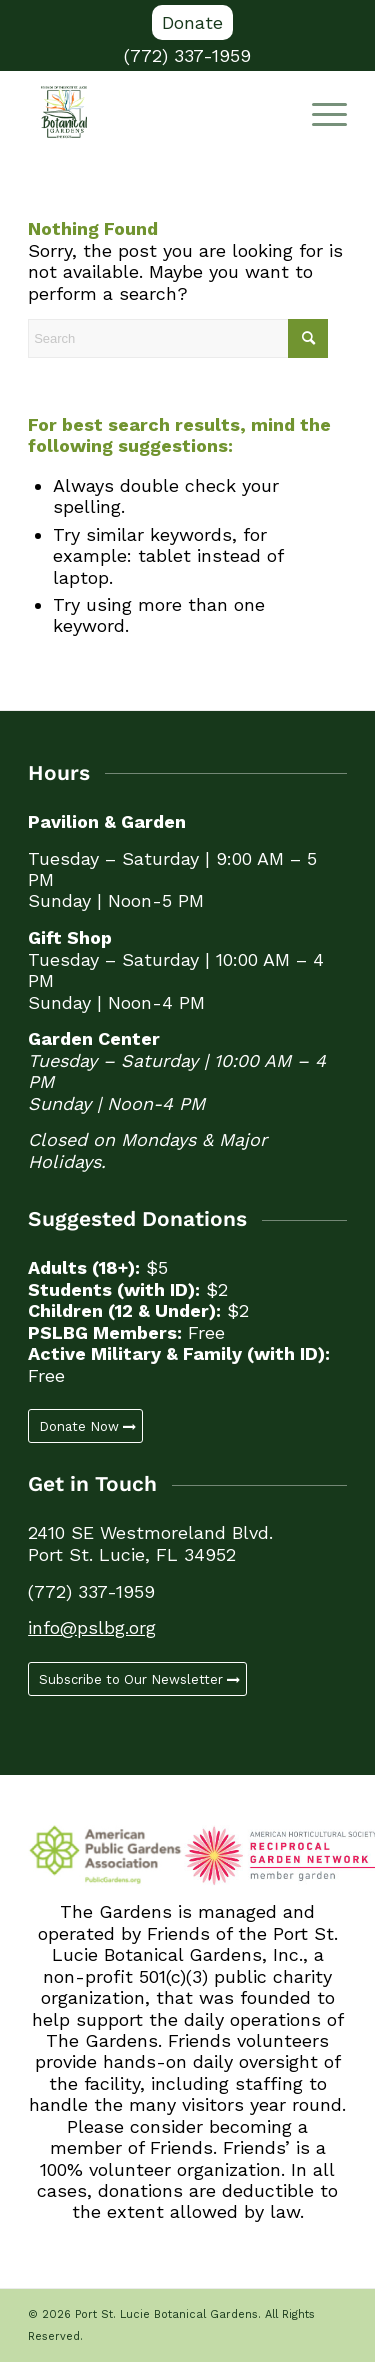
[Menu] (319, 112)
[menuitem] (192, 23)
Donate (192, 22)
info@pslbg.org (92, 1627)
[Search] (178, 338)
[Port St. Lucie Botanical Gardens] (155, 112)
